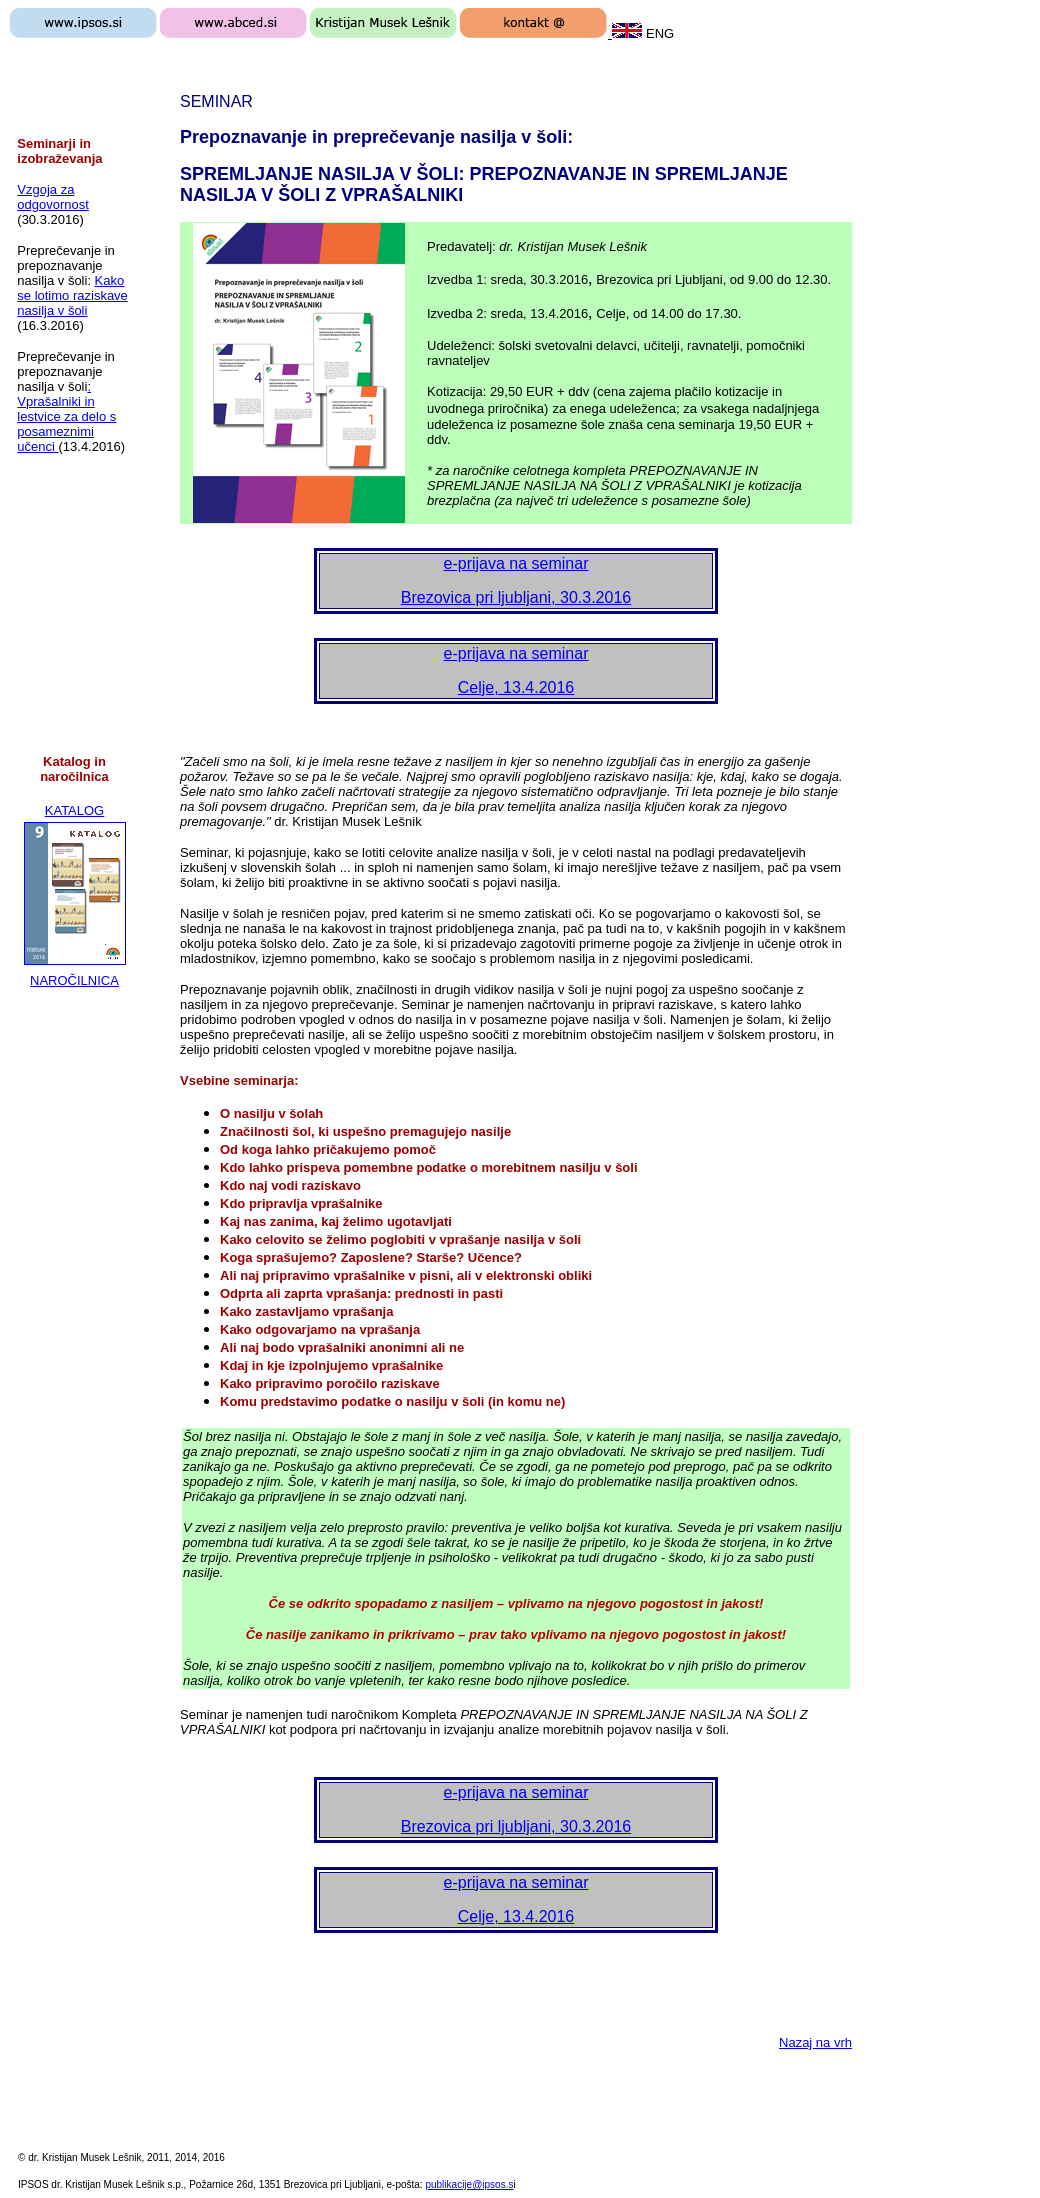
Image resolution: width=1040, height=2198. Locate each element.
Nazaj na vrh (815, 2042)
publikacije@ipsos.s (469, 2184)
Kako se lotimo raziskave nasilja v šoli (72, 295)
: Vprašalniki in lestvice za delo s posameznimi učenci (66, 416)
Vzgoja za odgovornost (53, 197)
